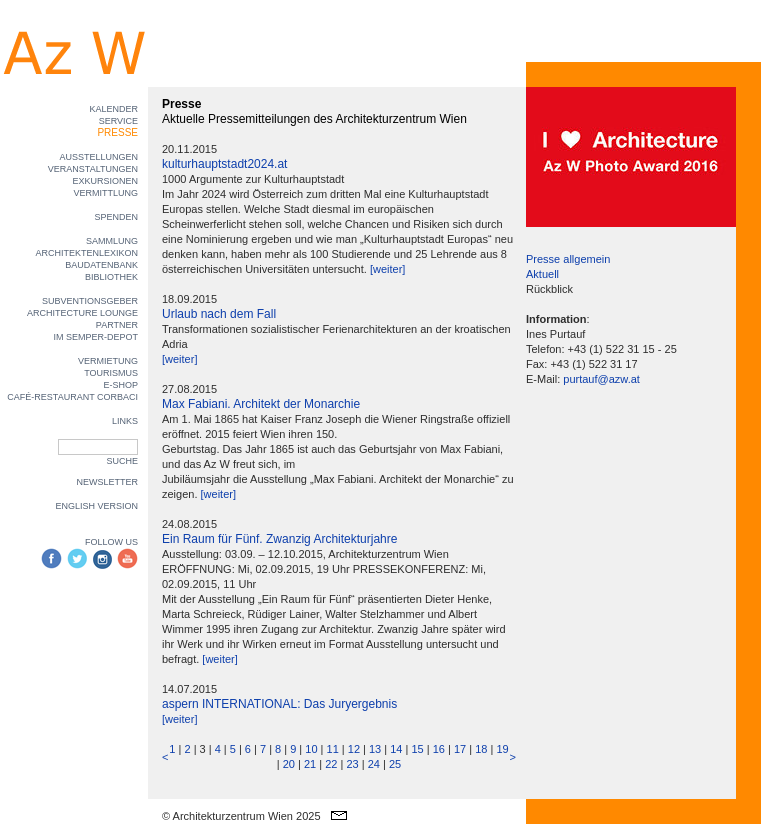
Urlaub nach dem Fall (219, 314)
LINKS (125, 421)
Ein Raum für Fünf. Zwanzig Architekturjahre (279, 539)
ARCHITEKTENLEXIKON (86, 253)
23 (352, 764)
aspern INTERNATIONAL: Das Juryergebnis (279, 704)
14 (396, 749)
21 (310, 764)
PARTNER (117, 325)
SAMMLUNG (112, 241)
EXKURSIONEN (105, 181)
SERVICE (118, 121)
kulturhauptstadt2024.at (224, 164)
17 (460, 749)
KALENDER (113, 109)
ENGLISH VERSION (96, 506)
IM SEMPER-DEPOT (95, 337)
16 (439, 749)
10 (311, 749)
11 (333, 749)
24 (374, 764)
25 (395, 764)
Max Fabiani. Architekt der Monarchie (261, 404)
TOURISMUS (111, 373)
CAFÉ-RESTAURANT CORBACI (72, 397)
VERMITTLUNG (105, 193)
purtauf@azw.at (601, 379)
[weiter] (387, 269)
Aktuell (542, 274)
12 (354, 749)
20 (289, 764)
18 (481, 749)
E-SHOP (120, 385)
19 (502, 749)
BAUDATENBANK (101, 265)
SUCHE (122, 461)
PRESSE (117, 132)
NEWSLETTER (107, 482)
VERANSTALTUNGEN (93, 169)
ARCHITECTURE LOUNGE (82, 313)
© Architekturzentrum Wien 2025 (241, 816)
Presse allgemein (568, 259)
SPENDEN (116, 217)
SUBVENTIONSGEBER (90, 301)
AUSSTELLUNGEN (98, 157)
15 (417, 749)
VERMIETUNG (108, 361)
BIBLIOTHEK (111, 277)
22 (331, 764)
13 (375, 749)
